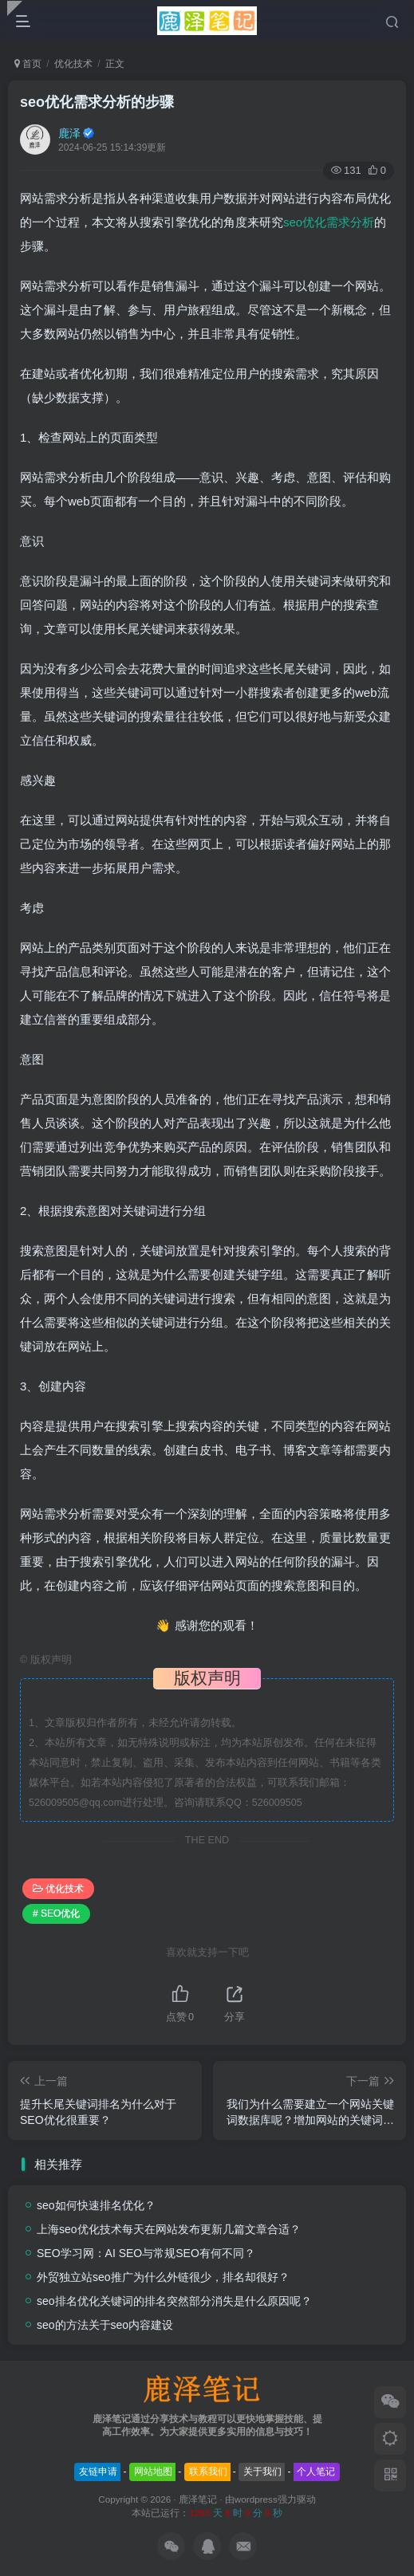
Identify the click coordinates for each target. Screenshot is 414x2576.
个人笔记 (316, 2471)
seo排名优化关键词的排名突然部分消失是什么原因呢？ (174, 2301)
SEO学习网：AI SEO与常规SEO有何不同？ (146, 2253)
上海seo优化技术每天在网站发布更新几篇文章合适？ (169, 2229)
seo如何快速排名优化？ (96, 2205)
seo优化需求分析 (328, 222)
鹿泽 (69, 133)
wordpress (256, 2499)
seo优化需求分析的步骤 (97, 102)
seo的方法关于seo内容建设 (105, 2324)
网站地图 (153, 2471)
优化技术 (73, 63)
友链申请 (98, 2471)
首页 (27, 63)
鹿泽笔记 (198, 2499)
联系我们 (208, 2471)
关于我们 (262, 2471)
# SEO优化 (56, 1913)
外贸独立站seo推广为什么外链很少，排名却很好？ (163, 2277)
